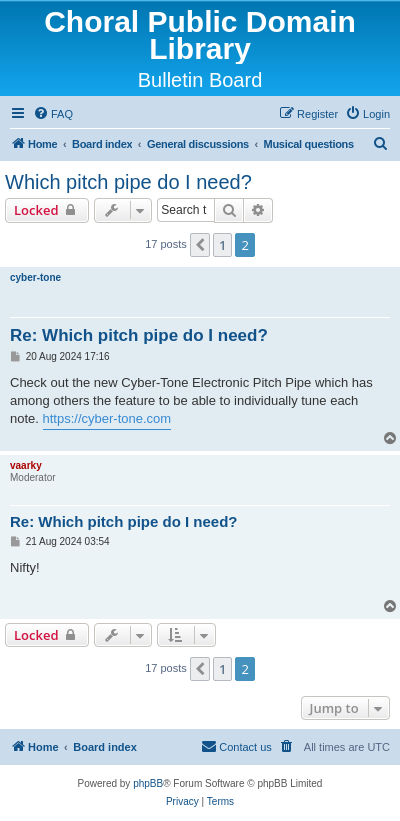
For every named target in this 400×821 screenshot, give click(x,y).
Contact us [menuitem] (236, 746)
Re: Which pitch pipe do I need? (139, 335)
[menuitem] (53, 114)
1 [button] (222, 245)
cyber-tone (35, 277)
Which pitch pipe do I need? (128, 182)
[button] (200, 245)
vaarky (26, 465)
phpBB (148, 783)
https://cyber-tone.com (107, 418)
